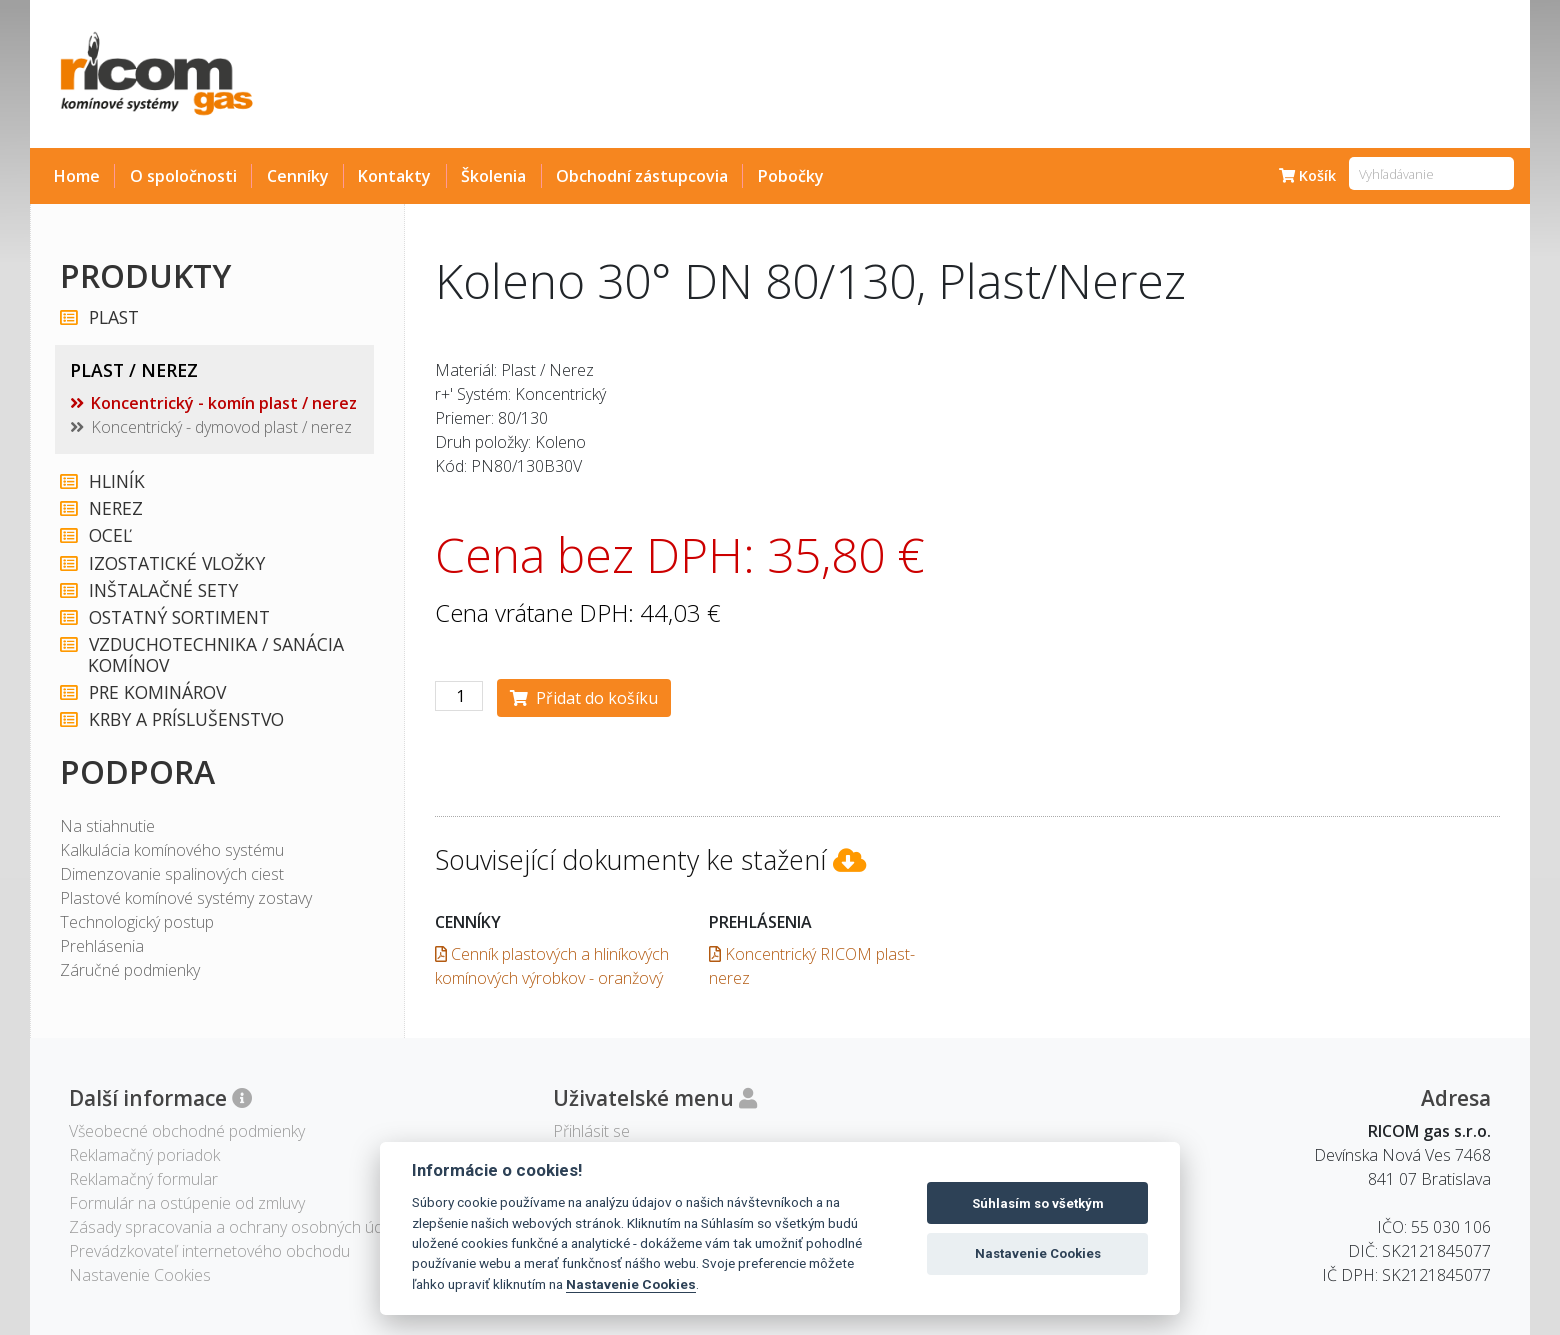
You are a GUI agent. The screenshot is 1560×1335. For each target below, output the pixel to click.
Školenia (493, 176)
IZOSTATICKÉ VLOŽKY (176, 563)
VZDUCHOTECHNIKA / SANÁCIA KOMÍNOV (215, 655)
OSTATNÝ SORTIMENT (178, 617)
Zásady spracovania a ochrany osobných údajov (240, 1227)
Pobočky (791, 176)
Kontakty (394, 176)
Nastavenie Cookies (631, 1284)
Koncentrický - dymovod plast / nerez (221, 427)
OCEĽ (109, 535)
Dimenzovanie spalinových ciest (172, 874)
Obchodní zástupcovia (642, 176)
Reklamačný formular (143, 1179)
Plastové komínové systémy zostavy (186, 898)
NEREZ (115, 508)
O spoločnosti (183, 176)
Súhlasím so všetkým (1038, 1203)
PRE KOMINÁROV (156, 692)
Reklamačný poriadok (144, 1155)
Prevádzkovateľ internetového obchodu (209, 1251)
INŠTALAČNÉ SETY (162, 590)
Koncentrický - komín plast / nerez (224, 403)
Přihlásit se (591, 1131)
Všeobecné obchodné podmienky (187, 1131)
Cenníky (298, 176)
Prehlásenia (102, 946)
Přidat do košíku (584, 698)
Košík (1307, 175)
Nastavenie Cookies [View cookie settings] (140, 1275)
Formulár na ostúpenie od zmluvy (187, 1203)
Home (77, 176)
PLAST (113, 317)
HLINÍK (116, 481)
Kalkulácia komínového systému (172, 850)
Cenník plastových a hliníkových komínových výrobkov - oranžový (552, 966)
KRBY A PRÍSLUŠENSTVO (185, 719)
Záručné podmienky (130, 970)
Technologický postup (137, 922)
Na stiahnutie (107, 826)
